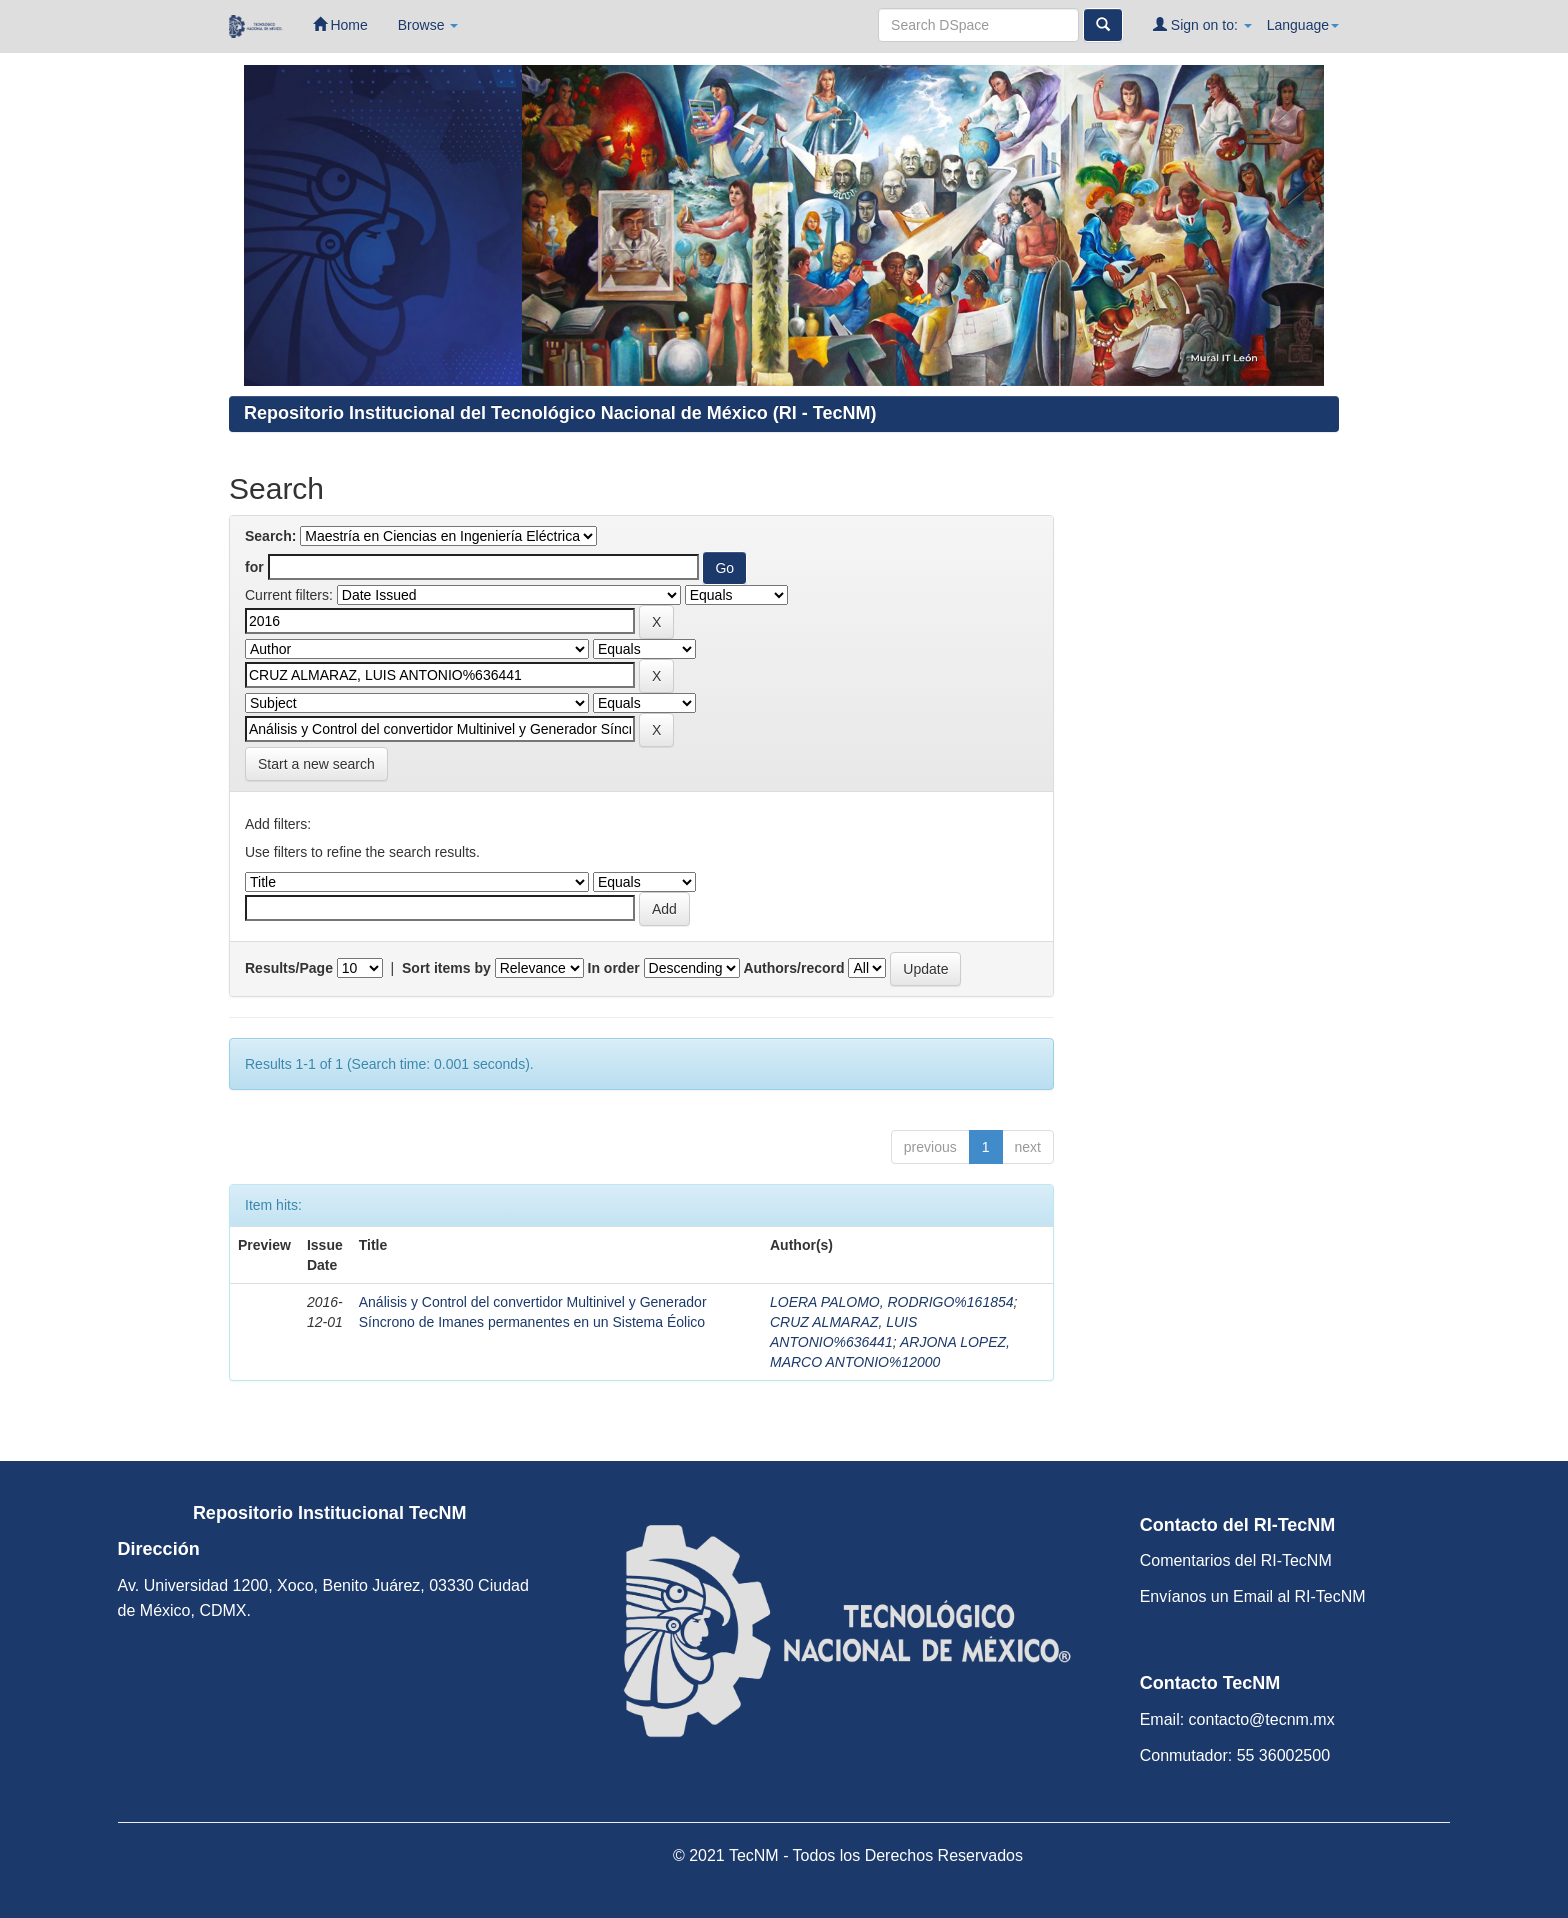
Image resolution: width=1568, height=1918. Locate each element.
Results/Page (289, 968)
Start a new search (316, 764)
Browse (428, 25)
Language (1303, 25)
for (254, 567)
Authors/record (793, 968)
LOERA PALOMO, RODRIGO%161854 (892, 1302)
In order (614, 968)
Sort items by (446, 968)
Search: (270, 536)
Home (340, 24)
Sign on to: (1202, 24)
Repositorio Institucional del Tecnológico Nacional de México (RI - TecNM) (560, 413)
